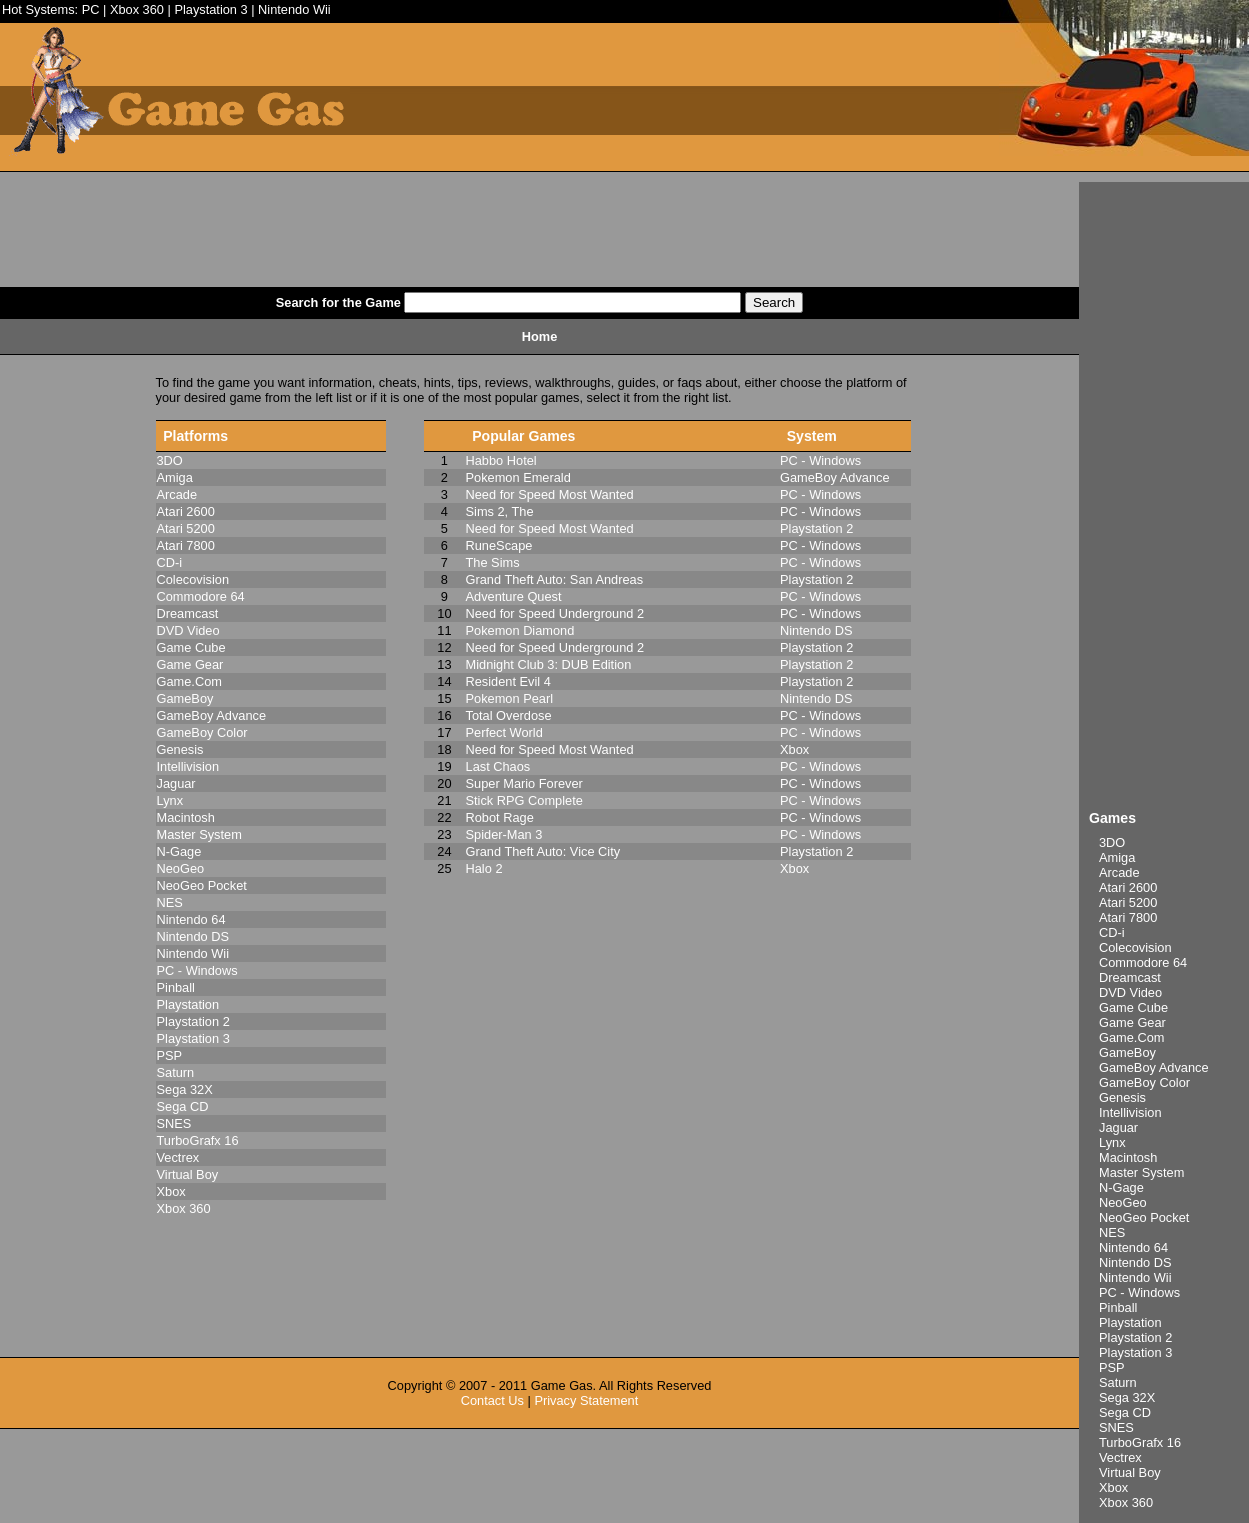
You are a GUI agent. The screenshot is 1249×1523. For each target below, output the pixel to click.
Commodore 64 (1143, 962)
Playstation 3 (210, 9)
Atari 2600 (1128, 887)
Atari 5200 (1128, 902)
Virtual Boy (1130, 1472)
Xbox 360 (137, 9)
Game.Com (1131, 1037)
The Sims (493, 562)
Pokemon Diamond (520, 630)
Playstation (1130, 1322)
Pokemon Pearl (510, 698)
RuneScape (499, 545)
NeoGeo (1123, 1202)
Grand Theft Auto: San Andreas (555, 579)
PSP (1112, 1367)
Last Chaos (498, 766)
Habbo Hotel (501, 460)
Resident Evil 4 (508, 681)
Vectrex (1120, 1457)
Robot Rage (500, 817)
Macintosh (1128, 1157)
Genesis (1122, 1097)
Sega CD (1125, 1412)
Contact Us (492, 1400)
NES (1112, 1232)
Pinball (1118, 1307)
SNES (1116, 1427)
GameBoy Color (1144, 1082)
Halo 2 (484, 868)
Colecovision (1135, 947)
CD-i (1112, 932)
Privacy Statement (586, 1400)
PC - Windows (1139, 1292)
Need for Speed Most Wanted (550, 494)
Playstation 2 (1135, 1337)
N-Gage (1121, 1187)
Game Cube (1133, 1007)
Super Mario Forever (524, 783)
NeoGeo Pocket (1144, 1217)
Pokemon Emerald (518, 477)
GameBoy (1127, 1052)
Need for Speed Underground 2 (555, 613)
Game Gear (1132, 1022)
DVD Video (1130, 992)
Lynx (1112, 1142)
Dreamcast (1130, 977)
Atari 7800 (1128, 917)
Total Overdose (509, 715)
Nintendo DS (1135, 1262)
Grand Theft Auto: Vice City (543, 851)
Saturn (1118, 1382)
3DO (1112, 842)
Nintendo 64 (1133, 1247)
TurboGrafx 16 (1140, 1442)
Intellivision (1130, 1112)
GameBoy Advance (1154, 1067)
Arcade (1119, 872)
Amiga (1117, 857)
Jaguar (1118, 1127)
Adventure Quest (514, 596)
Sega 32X (1127, 1397)
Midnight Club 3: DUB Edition (549, 664)
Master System (1141, 1172)
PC (91, 9)
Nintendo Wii (294, 9)
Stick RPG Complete (524, 800)
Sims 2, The (500, 511)
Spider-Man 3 (504, 834)
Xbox (1113, 1487)
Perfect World (504, 732)
